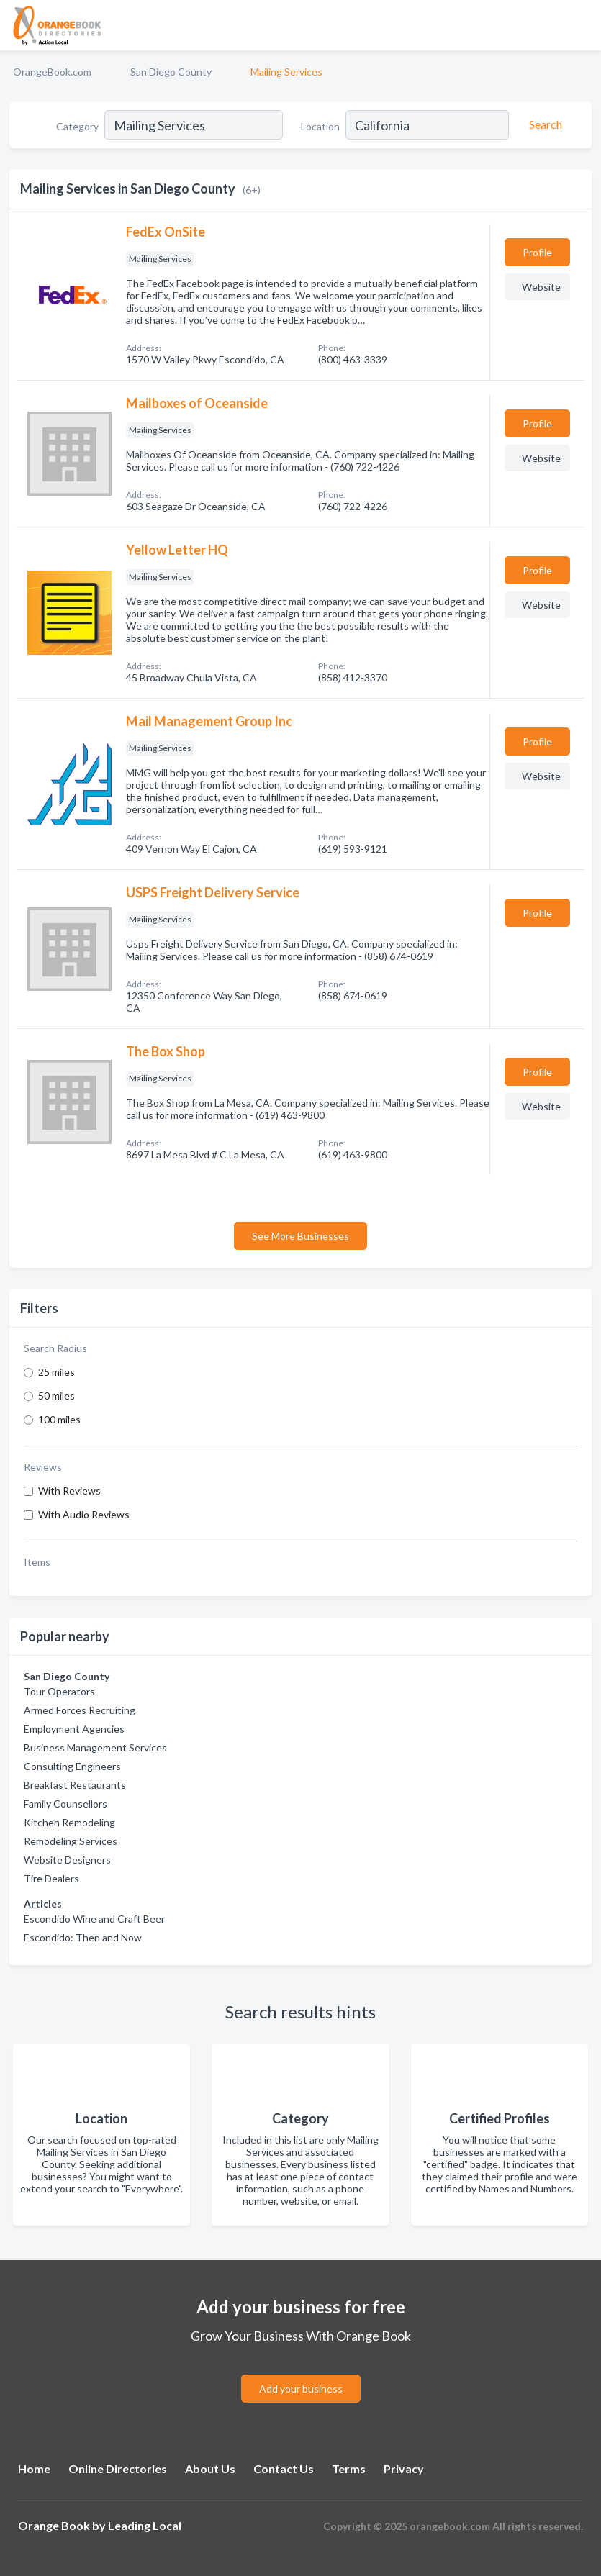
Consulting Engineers (72, 1766)
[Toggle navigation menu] (581, 25)
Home (34, 2468)
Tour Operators (59, 1691)
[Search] (543, 124)
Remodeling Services (70, 1841)
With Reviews (69, 1490)
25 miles (56, 1372)
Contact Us (283, 2468)
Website (541, 287)
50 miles (56, 1395)
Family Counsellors (65, 1803)
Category (77, 126)
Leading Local (144, 2525)
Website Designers (67, 1860)
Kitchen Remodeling (69, 1822)
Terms (349, 2468)
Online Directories (117, 2468)
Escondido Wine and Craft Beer (94, 1919)
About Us (210, 2468)
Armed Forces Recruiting (79, 1710)
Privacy (404, 2468)
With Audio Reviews (84, 1514)
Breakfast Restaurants (75, 1785)
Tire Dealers (51, 1878)
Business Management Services (95, 1747)
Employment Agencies (74, 1729)
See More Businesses (300, 1236)
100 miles (59, 1419)
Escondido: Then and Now (83, 1937)
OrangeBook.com (52, 71)
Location (320, 126)
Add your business (301, 2388)
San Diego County (171, 71)
